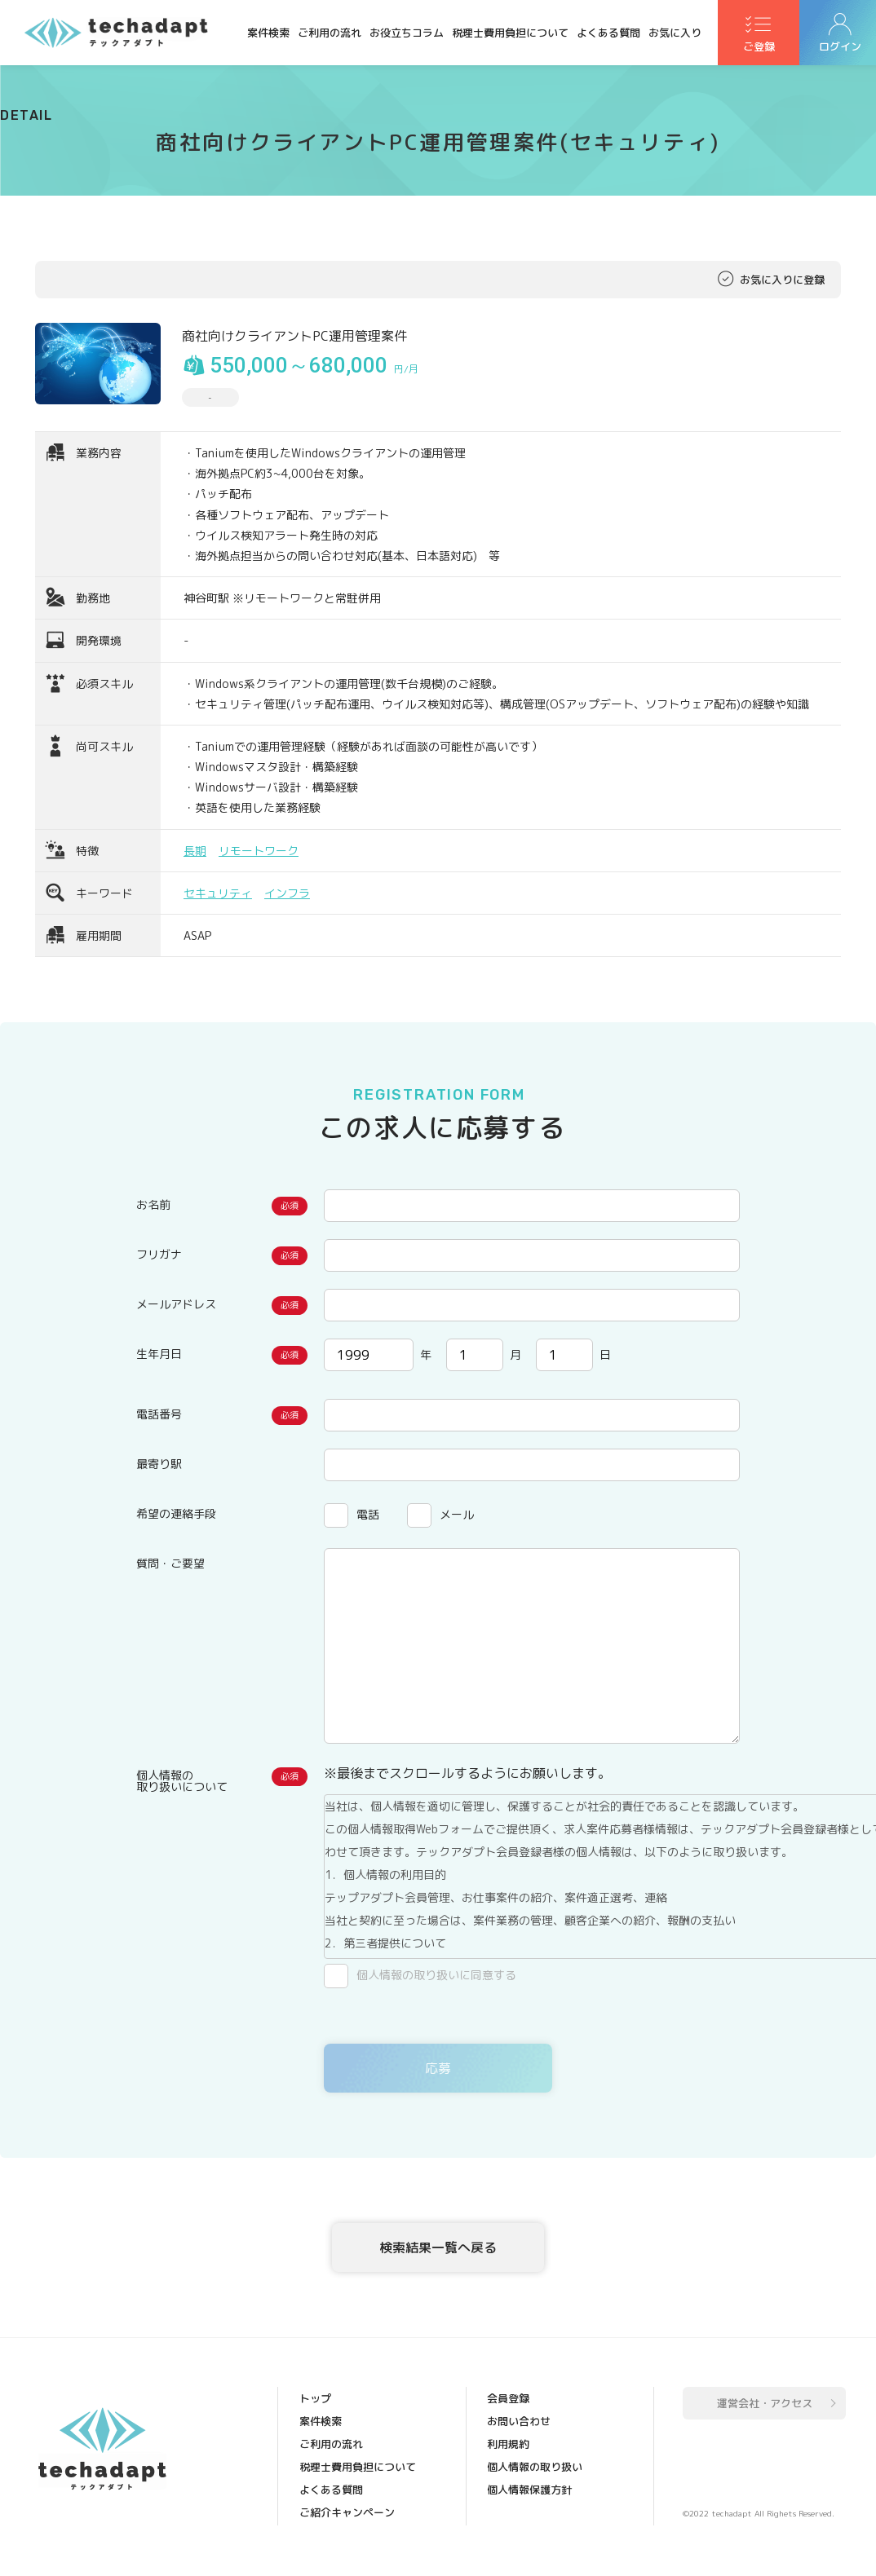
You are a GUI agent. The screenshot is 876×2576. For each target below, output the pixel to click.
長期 (195, 850)
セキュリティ (218, 893)
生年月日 (159, 1353)
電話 (367, 1514)
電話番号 (159, 1414)
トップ (315, 2398)
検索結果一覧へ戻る (438, 2247)
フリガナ (159, 1254)
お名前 (153, 1204)
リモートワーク (259, 850)
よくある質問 (608, 32)
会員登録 (508, 2398)
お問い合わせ (519, 2421)
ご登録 (759, 49)
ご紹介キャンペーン (347, 2512)
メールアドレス (176, 1304)
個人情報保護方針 (529, 2489)
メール (457, 1514)
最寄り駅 (159, 1463)
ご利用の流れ (329, 32)
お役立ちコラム (406, 32)
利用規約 (508, 2444)
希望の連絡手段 (176, 1513)
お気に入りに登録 (782, 279)
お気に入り (674, 32)
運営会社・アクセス (764, 2403)
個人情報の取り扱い (534, 2466)
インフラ (287, 893)
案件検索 (268, 32)
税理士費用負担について (510, 32)
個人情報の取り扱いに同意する (436, 1975)
